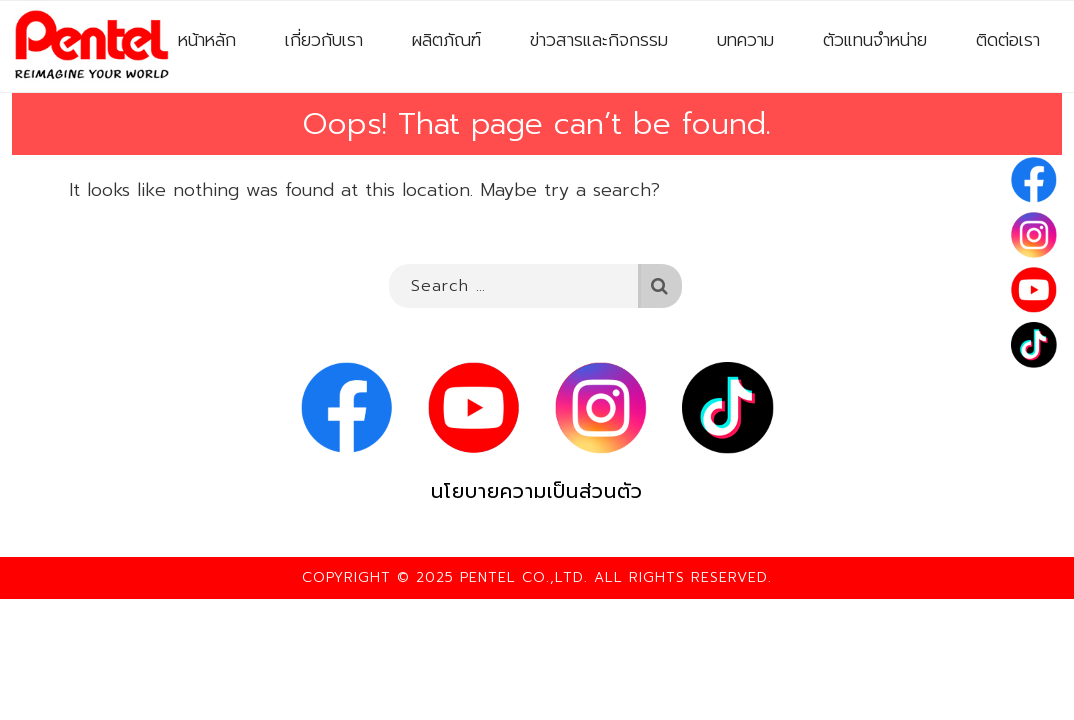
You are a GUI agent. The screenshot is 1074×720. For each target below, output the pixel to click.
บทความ (745, 40)
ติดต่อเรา (1008, 40)
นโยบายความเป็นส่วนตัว (537, 491)
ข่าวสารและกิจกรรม (599, 40)
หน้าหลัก (207, 40)
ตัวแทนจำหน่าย (875, 40)
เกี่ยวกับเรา (324, 40)
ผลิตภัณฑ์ (446, 40)
